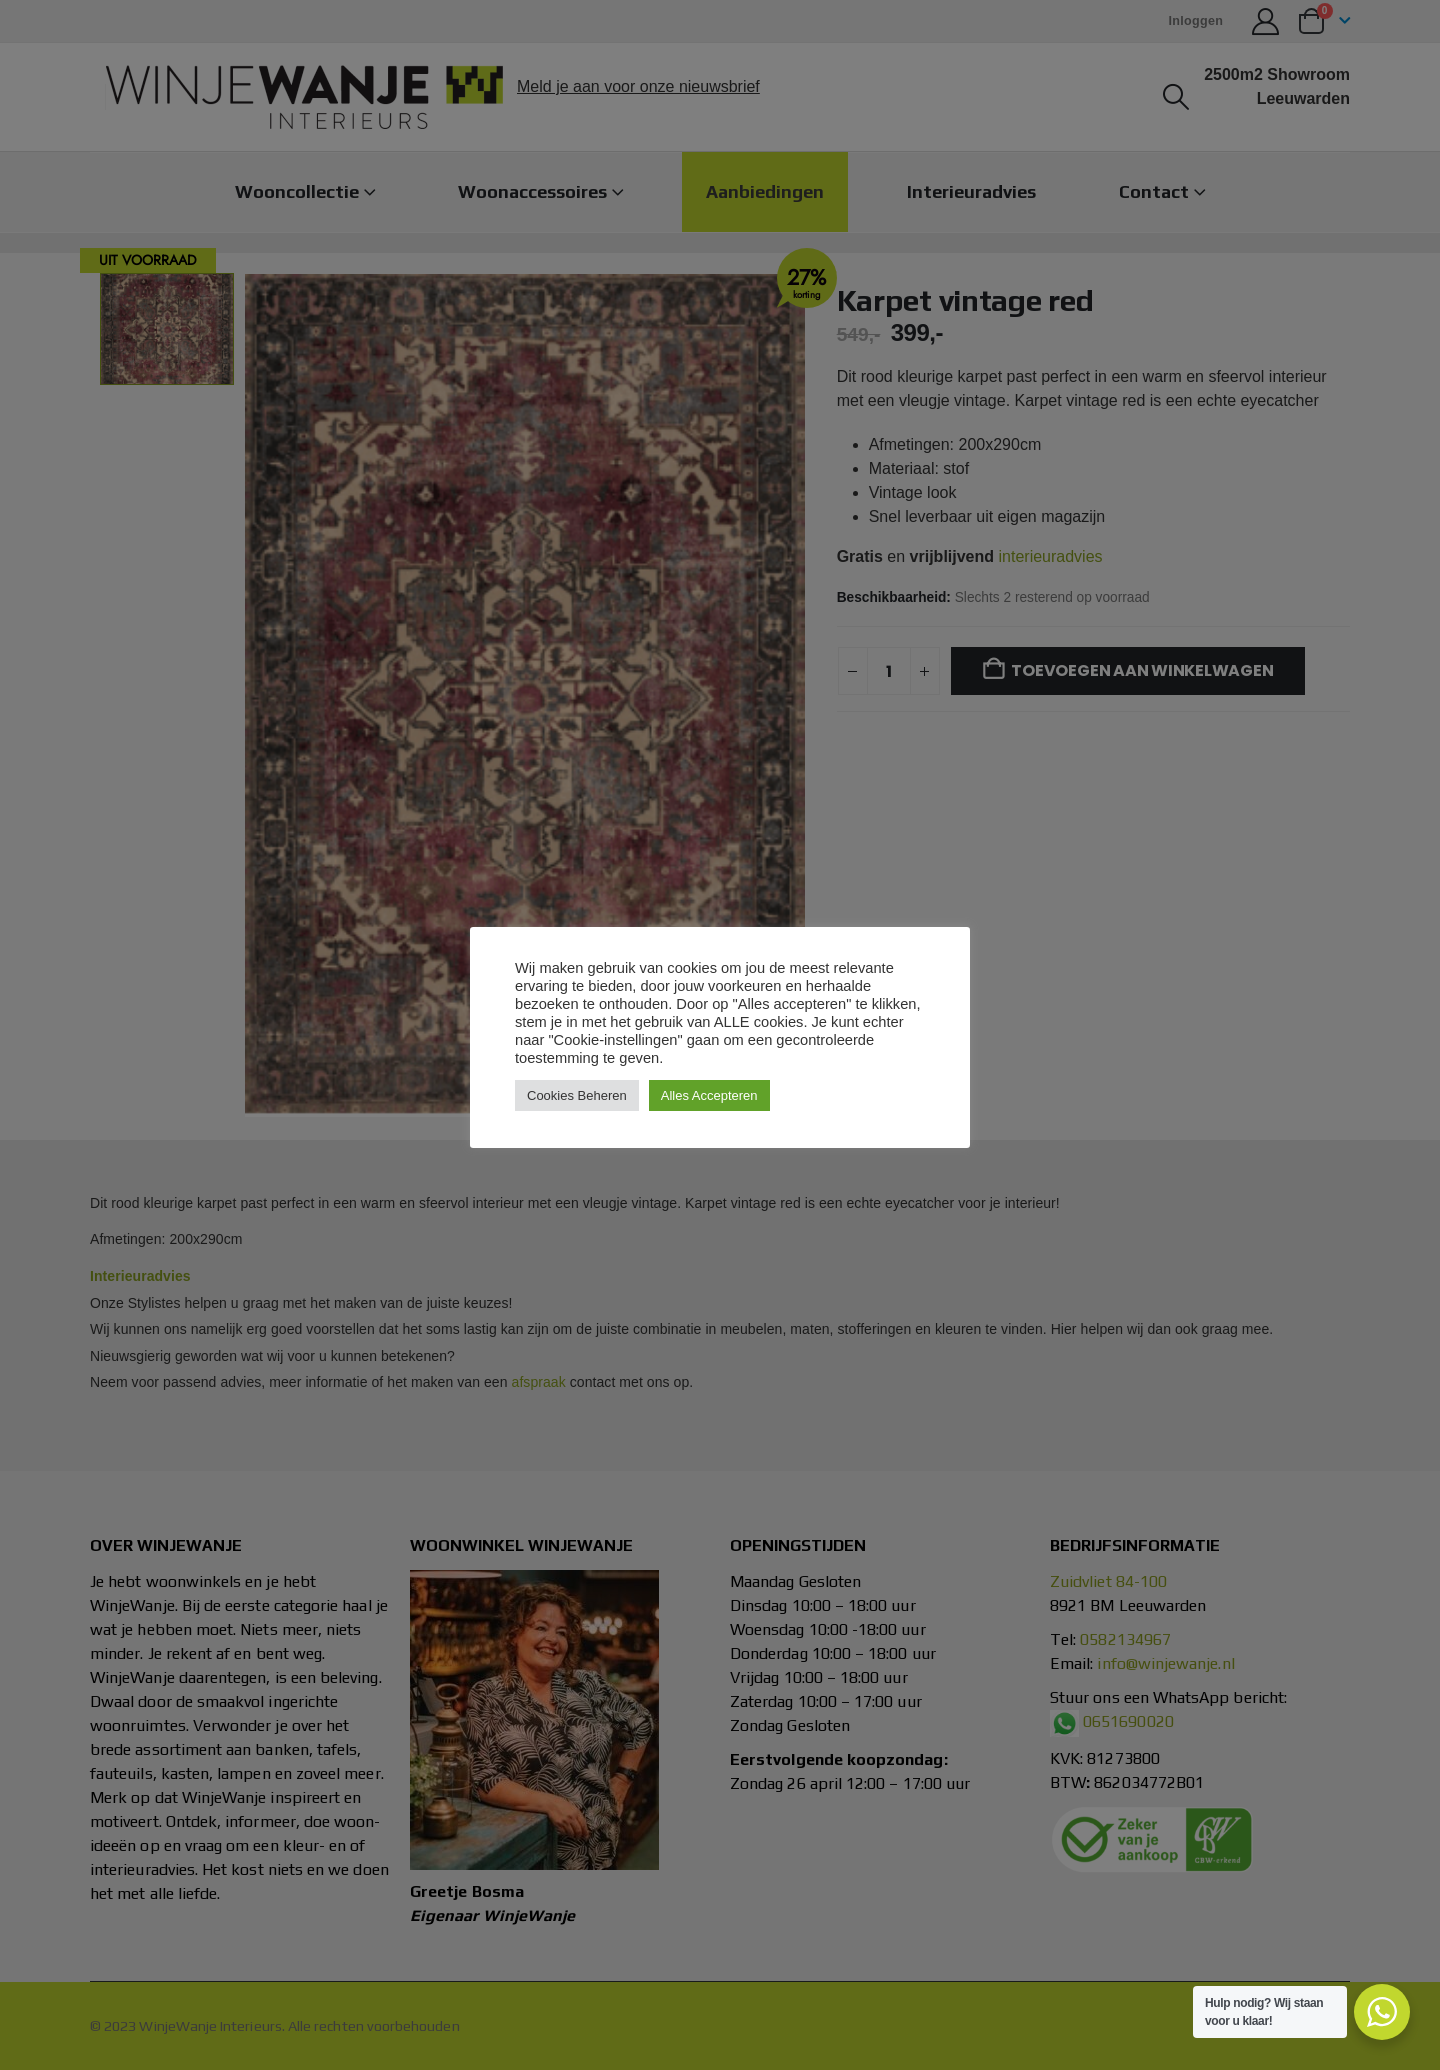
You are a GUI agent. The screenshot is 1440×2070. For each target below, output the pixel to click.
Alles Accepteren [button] (709, 1095)
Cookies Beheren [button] (577, 1095)
